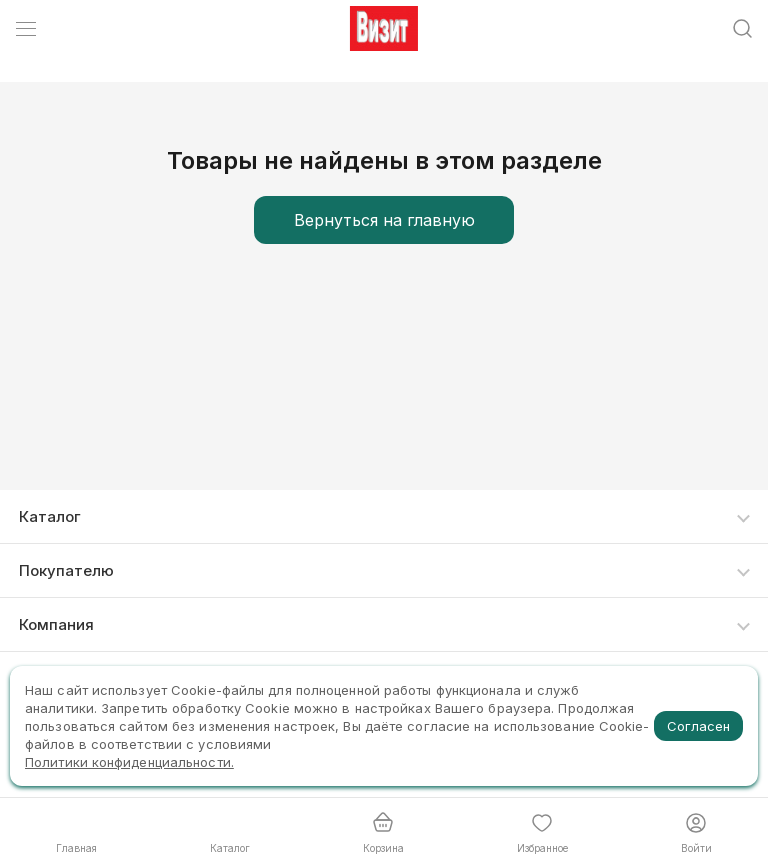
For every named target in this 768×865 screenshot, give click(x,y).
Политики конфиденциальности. (129, 762)
